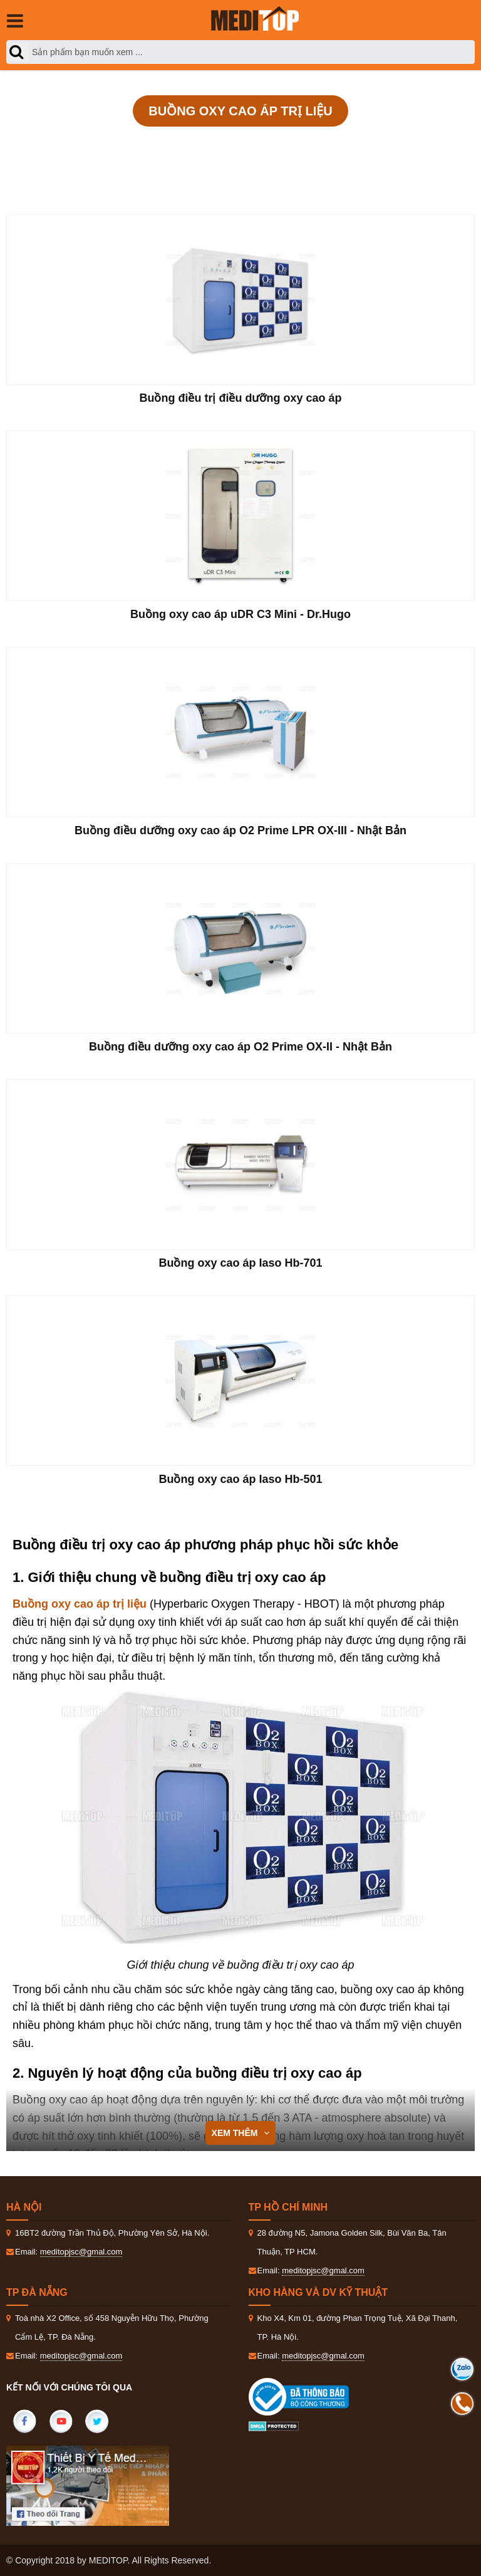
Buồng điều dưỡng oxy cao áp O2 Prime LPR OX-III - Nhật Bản (240, 830)
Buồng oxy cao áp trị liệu (403, 145)
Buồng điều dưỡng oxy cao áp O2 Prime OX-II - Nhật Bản (240, 1046)
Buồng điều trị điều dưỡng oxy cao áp (241, 398)
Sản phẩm (115, 145)
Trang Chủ (47, 145)
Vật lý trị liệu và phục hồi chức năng (242, 145)
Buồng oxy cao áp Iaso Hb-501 (240, 1479)
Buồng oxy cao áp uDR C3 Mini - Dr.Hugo (240, 614)
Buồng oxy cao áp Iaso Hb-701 (240, 1263)
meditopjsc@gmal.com (81, 2251)
